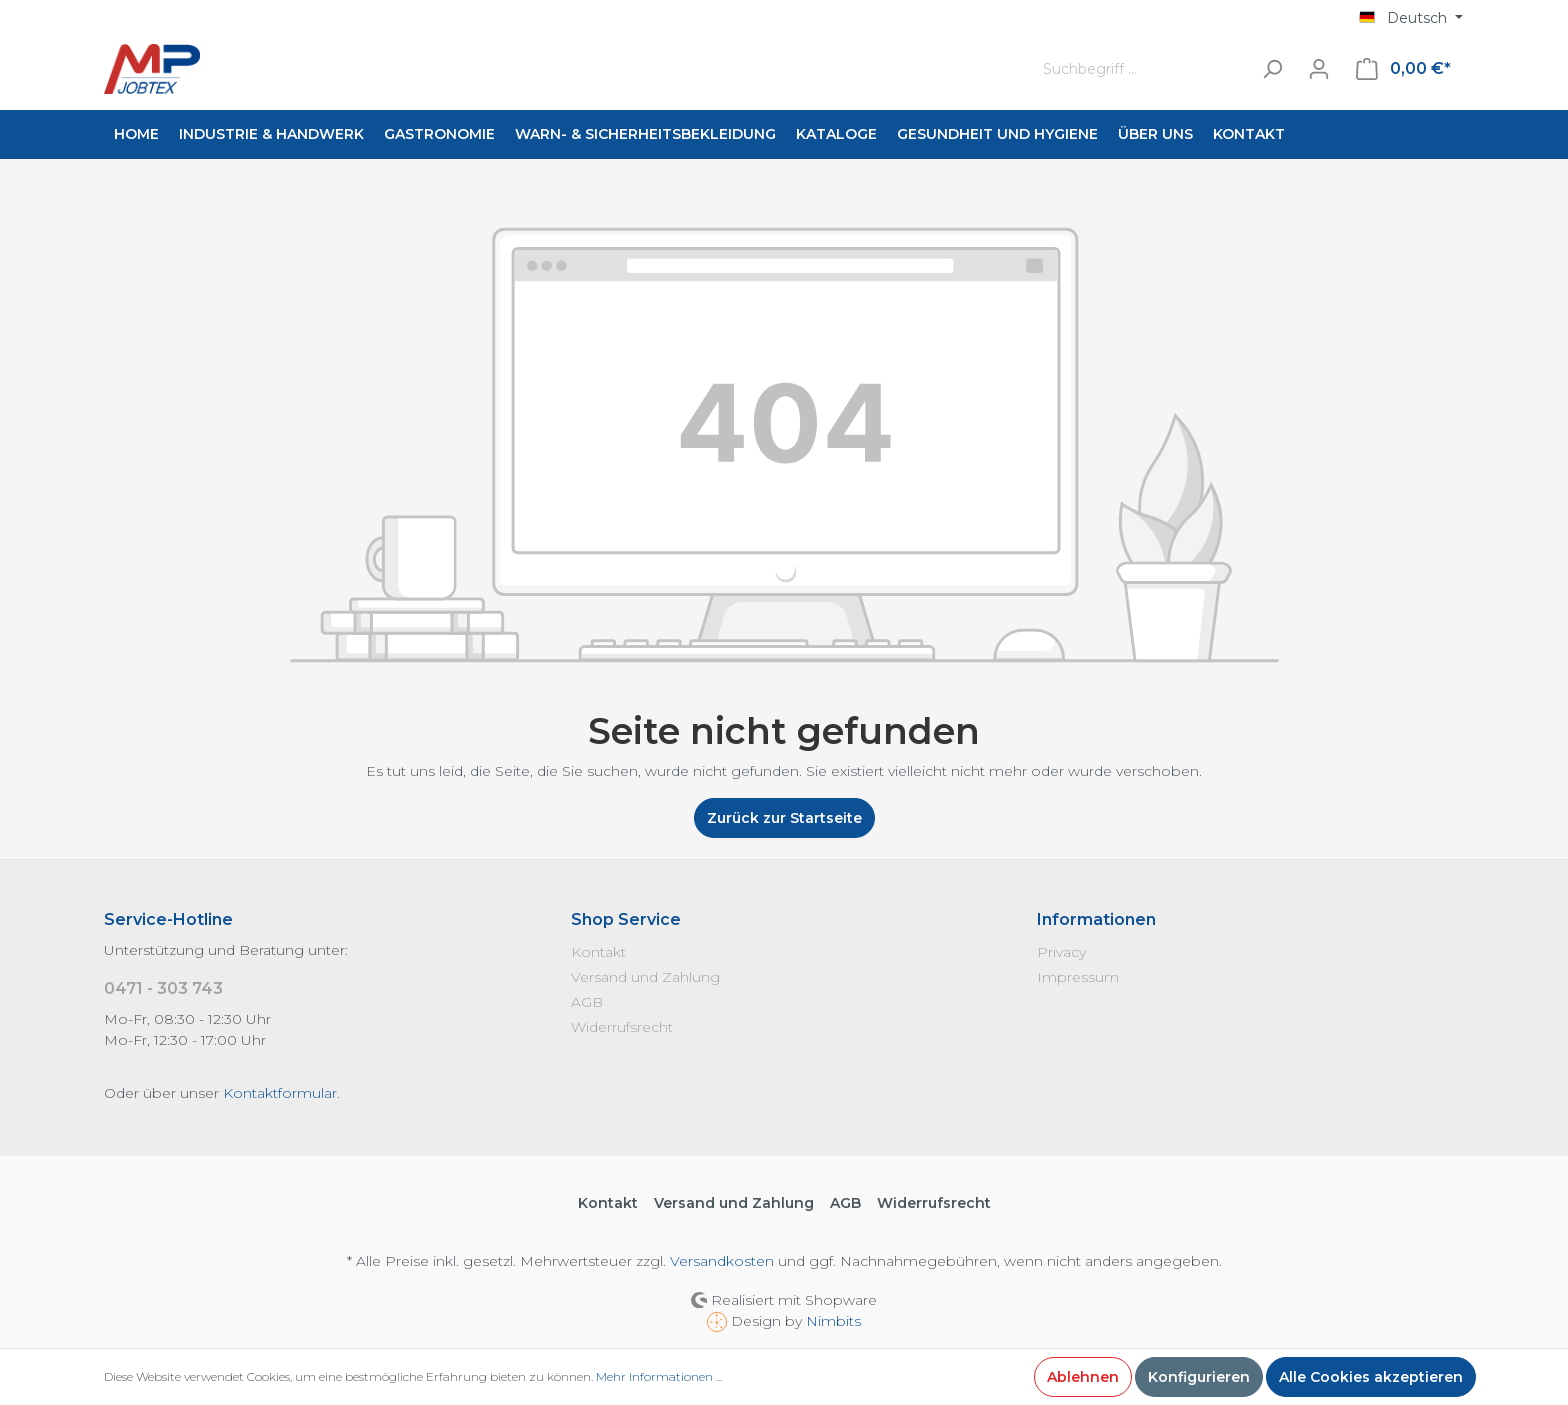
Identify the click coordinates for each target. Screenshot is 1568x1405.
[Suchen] (1272, 69)
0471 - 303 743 (163, 988)
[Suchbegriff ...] (1142, 69)
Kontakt (598, 952)
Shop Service (626, 919)
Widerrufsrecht (622, 1027)
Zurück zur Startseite (784, 818)
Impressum (1078, 977)
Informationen (1096, 919)
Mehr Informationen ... (659, 1376)
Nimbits (833, 1321)
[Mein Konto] (1319, 69)
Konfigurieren (1199, 1377)
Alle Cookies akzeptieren (1371, 1377)
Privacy (1061, 952)
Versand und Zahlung (645, 977)
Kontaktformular (280, 1093)
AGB (587, 1002)
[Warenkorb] (1403, 69)
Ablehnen (1083, 1377)
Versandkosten (722, 1261)
